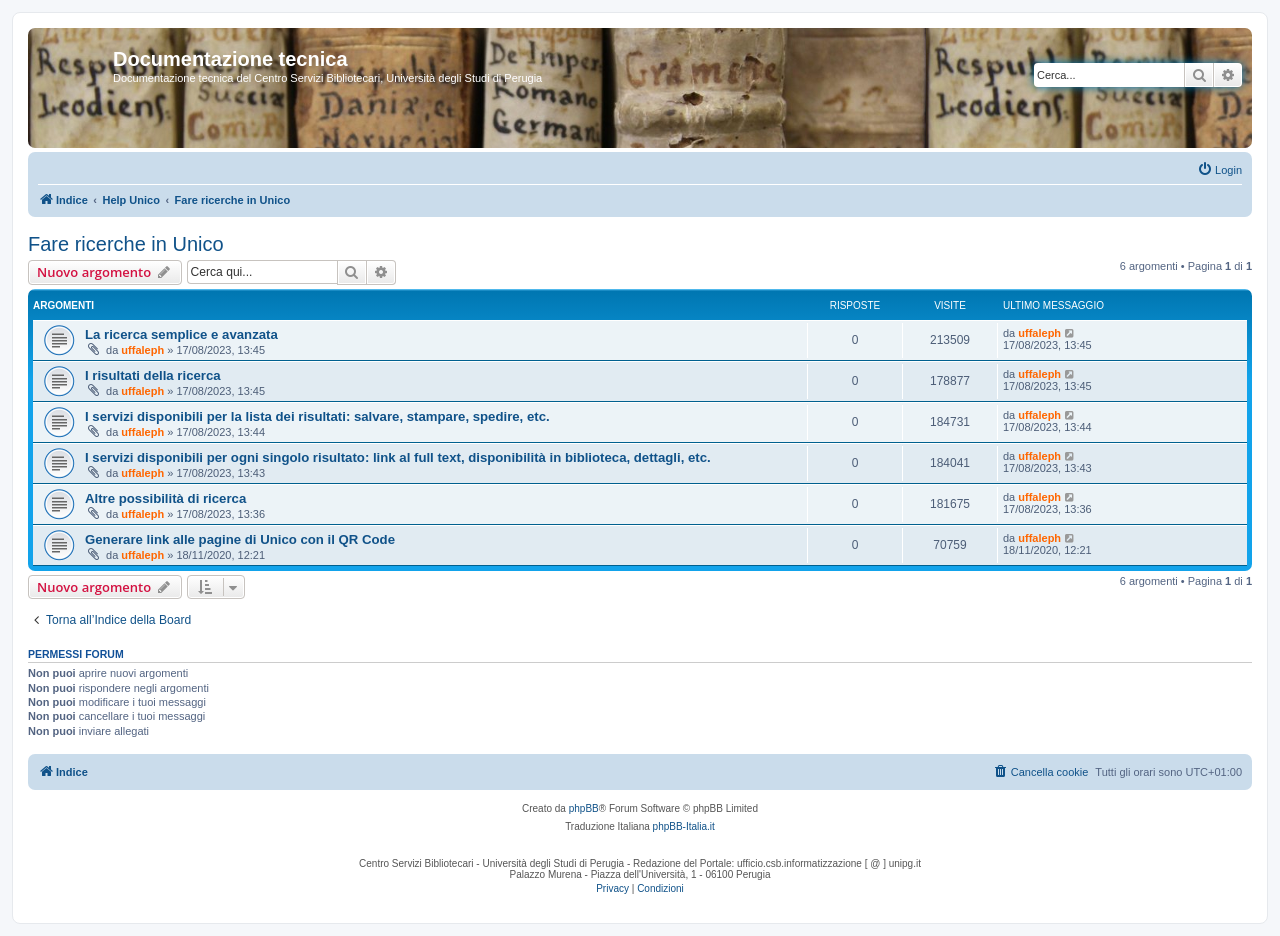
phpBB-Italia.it (684, 826)
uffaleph (142, 350)
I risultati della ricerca (153, 375)
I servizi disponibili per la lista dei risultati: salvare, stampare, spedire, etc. (317, 416)
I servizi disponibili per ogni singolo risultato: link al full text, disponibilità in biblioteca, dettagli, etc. (398, 457)
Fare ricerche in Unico (126, 244)
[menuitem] (1219, 170)
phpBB (584, 808)
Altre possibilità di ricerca (165, 498)
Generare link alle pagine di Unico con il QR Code (240, 539)
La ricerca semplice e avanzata (181, 334)
